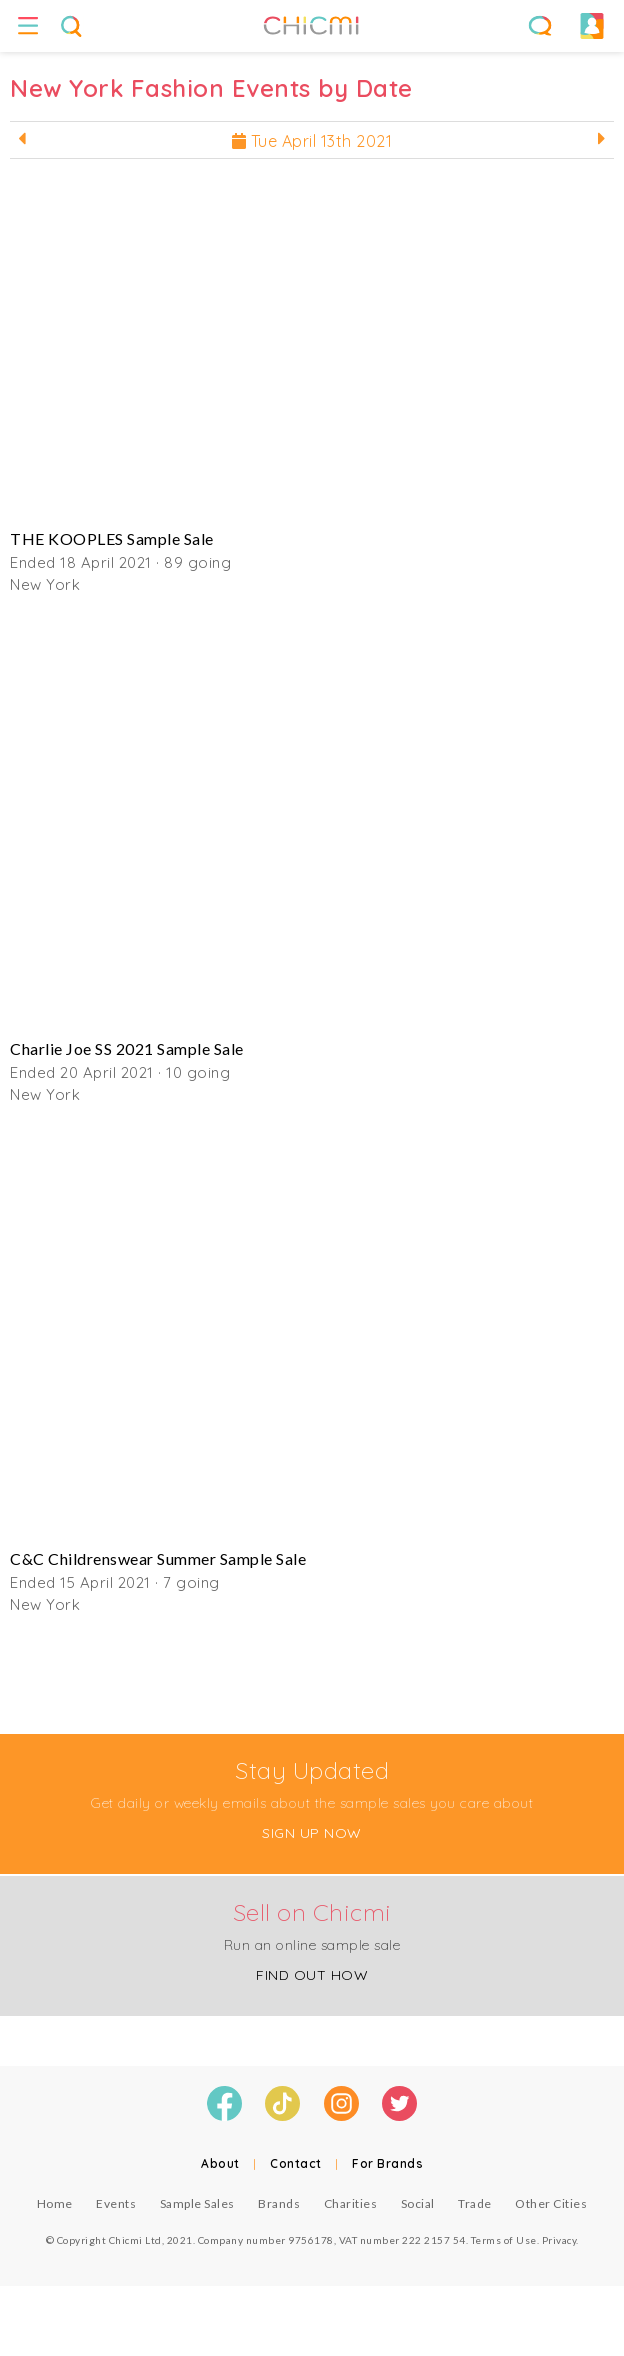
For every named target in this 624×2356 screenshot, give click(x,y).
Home (55, 2203)
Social (418, 2203)
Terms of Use (504, 2240)
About (220, 2163)
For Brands (387, 2163)
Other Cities (551, 2203)
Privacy (559, 2240)
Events (116, 2203)
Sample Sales (197, 2203)
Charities (351, 2203)
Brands (279, 2203)
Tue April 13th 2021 (312, 141)
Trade (475, 2203)
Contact (296, 2163)
